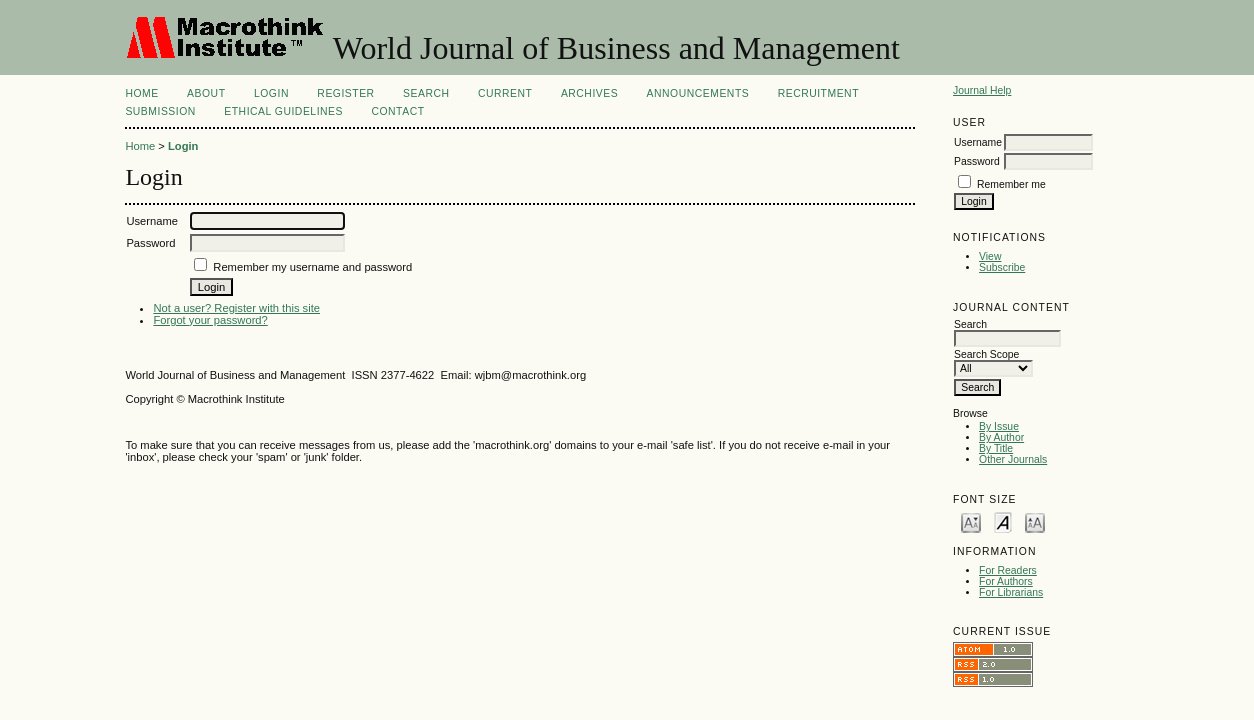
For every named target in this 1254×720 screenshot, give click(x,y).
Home (141, 93)
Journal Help (982, 90)
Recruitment (818, 93)
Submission (160, 111)
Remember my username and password (312, 267)
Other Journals (1013, 459)
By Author (1001, 437)
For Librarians (1011, 592)
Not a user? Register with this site (236, 308)
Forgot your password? (210, 320)
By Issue (999, 426)
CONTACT (397, 111)
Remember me (1011, 184)
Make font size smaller (971, 521)
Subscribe (1002, 267)
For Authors (1006, 581)
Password (977, 161)
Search (426, 93)
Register (345, 93)
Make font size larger (1035, 521)
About (206, 93)
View (990, 256)
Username (978, 142)
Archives (589, 93)
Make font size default (1003, 521)
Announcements (698, 93)
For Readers (1008, 570)
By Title (996, 448)
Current (505, 93)
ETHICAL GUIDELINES (283, 111)
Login (271, 93)
